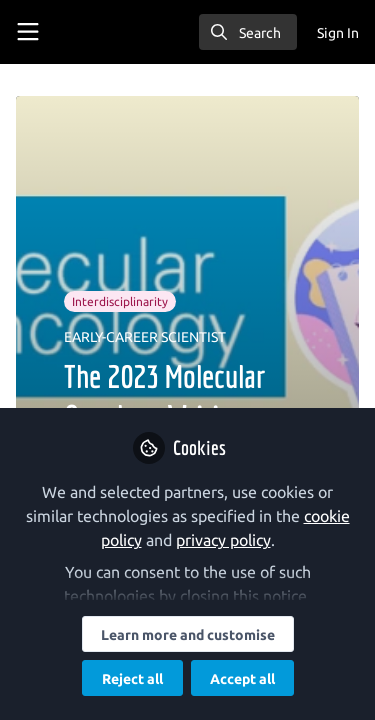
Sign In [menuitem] (338, 33)
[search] (248, 32)
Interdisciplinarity (120, 301)
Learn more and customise (188, 635)
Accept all (242, 679)
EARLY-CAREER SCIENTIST (145, 337)
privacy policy (223, 540)
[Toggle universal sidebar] (28, 32)
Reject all (132, 679)
